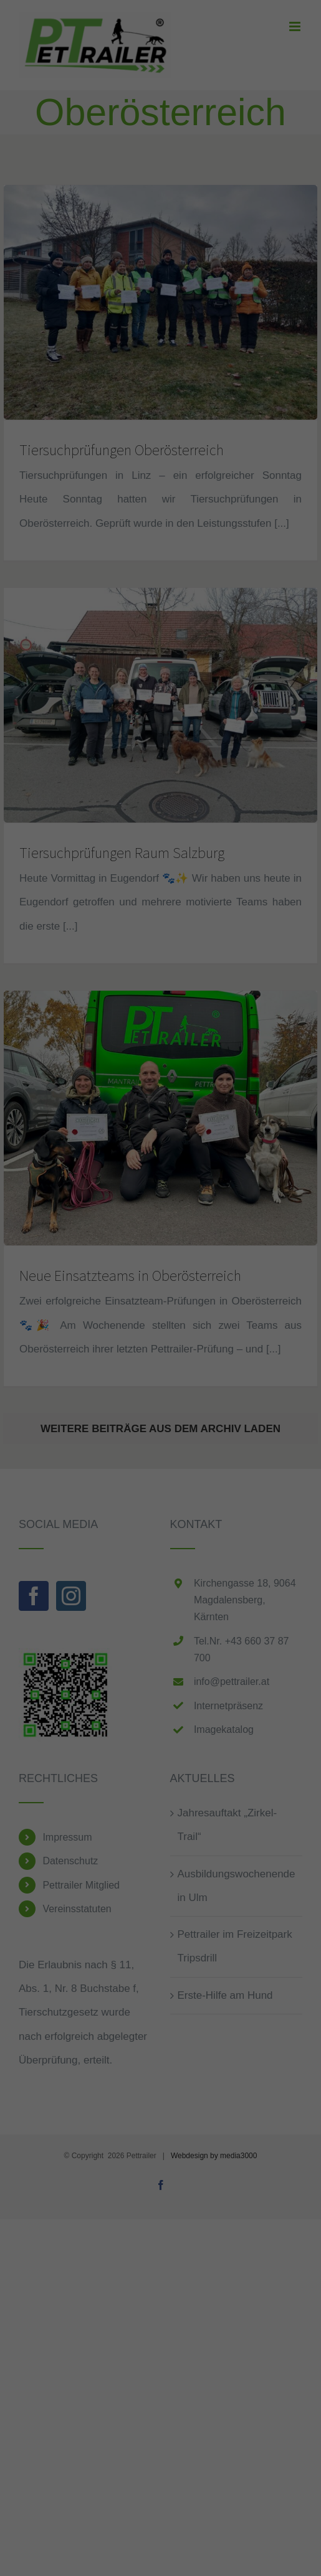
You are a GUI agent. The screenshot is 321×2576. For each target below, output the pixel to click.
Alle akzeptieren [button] (160, 1347)
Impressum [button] (221, 1447)
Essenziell (37, 1304)
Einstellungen (176, 1276)
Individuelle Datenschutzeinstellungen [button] (160, 1420)
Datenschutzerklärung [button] (166, 1447)
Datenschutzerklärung (231, 1264)
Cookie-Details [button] (106, 1447)
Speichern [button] (160, 1383)
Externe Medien (264, 1304)
